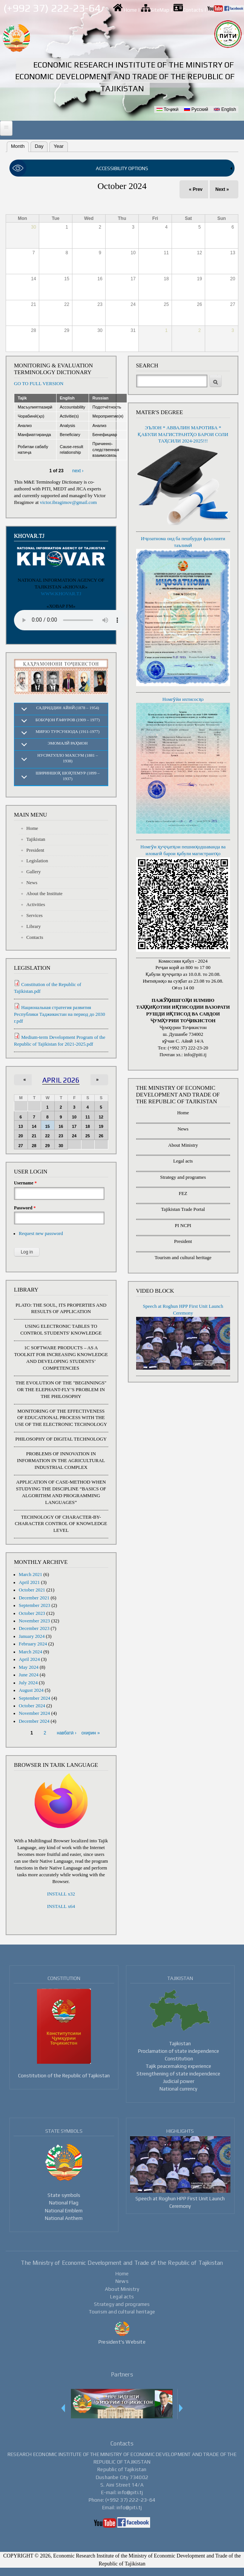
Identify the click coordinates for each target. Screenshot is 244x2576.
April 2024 (29, 1659)
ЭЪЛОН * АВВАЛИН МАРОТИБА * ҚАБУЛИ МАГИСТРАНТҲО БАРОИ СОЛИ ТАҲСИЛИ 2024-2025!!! (183, 434)
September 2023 (34, 1605)
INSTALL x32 (61, 1894)
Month (16, 145)
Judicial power (178, 2081)
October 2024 (32, 1705)
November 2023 (34, 1621)
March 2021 (30, 1574)
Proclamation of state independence (178, 2051)
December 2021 (34, 1598)
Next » (222, 189)
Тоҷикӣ (167, 109)
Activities (35, 904)
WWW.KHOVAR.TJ (61, 593)
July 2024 (28, 1682)
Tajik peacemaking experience (178, 2066)
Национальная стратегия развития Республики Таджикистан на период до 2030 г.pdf (59, 1014)
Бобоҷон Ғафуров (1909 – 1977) (67, 719)
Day (39, 146)
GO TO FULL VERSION (38, 383)
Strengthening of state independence (178, 2074)
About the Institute (44, 893)
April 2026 (61, 1080)
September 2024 (34, 1698)
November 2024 (34, 1713)
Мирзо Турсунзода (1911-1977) (67, 731)
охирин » (90, 1733)
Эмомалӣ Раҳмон (67, 743)
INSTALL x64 (61, 1906)
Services (34, 915)
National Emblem (64, 2210)
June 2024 (28, 1674)
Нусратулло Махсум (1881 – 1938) (67, 758)
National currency (178, 2089)
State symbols (64, 2195)
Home (130, 10)
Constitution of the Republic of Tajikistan (64, 2075)
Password (25, 1207)
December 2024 (34, 1721)
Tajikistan (35, 839)
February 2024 (33, 1644)
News (31, 882)
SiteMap (159, 10)
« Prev (196, 189)
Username (25, 1183)
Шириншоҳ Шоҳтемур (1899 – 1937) (67, 776)
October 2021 (32, 1590)
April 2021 (29, 1582)
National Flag (63, 2203)
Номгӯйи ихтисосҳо (183, 699)
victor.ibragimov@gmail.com (68, 502)
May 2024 (28, 1667)
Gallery (33, 871)
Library (33, 926)
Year (58, 146)
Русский (196, 109)
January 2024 (32, 1636)
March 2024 (30, 1651)
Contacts (193, 10)
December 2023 (34, 1628)
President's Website (122, 2342)
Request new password (41, 1233)
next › (78, 470)
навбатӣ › (67, 1733)
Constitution (179, 2058)
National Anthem (64, 2218)
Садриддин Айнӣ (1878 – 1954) (67, 707)
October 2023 (32, 1613)
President (35, 850)
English (225, 109)
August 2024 (31, 1690)
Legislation (37, 860)
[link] (122, 168)
